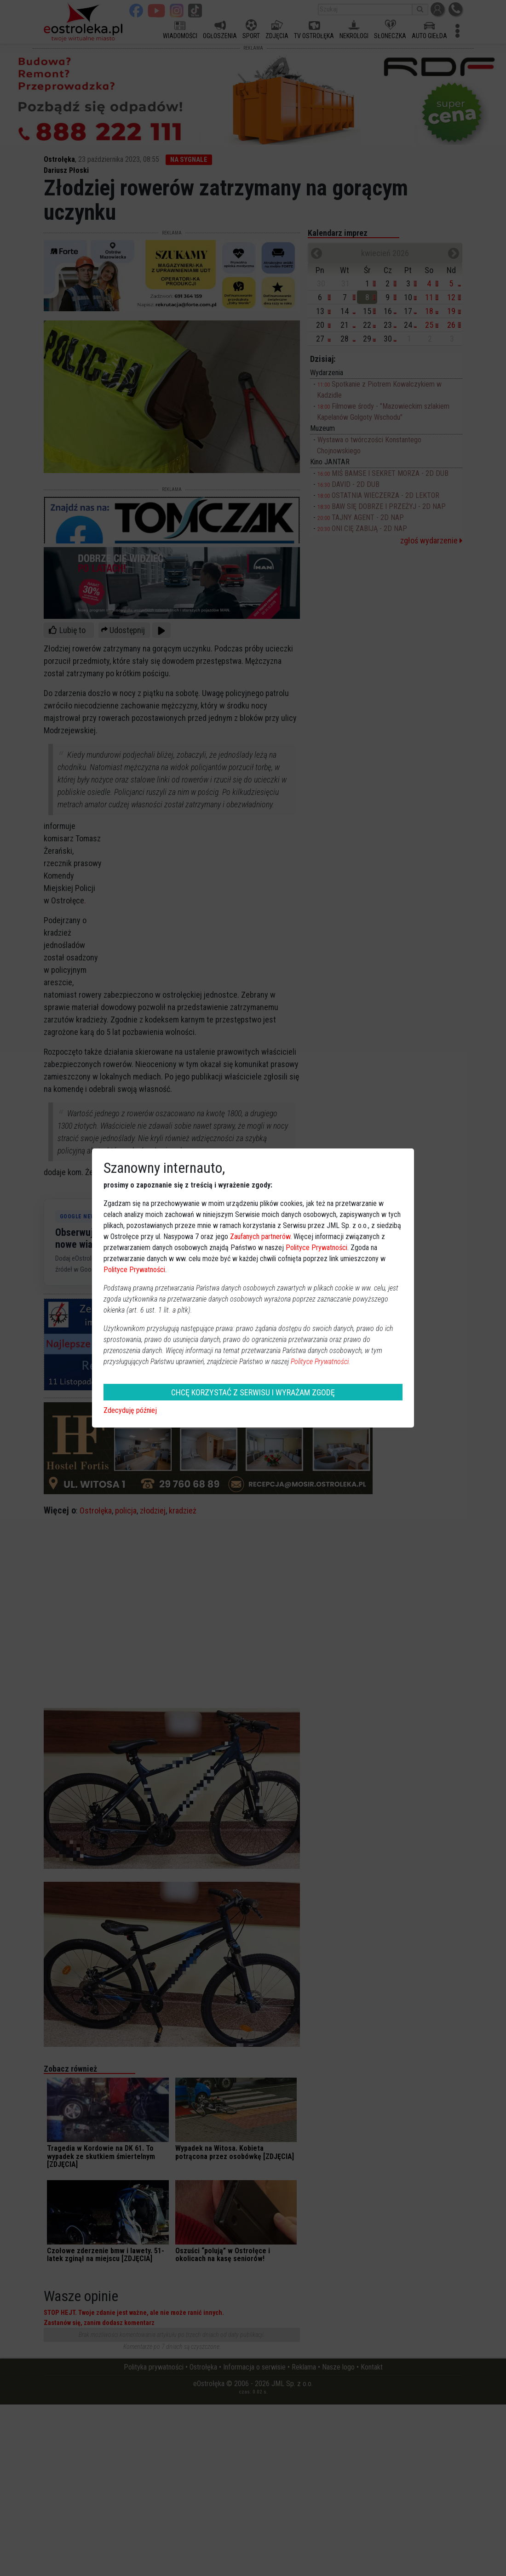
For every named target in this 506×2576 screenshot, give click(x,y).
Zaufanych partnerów (260, 1236)
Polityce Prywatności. (321, 1361)
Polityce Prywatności (316, 1247)
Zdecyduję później (130, 1410)
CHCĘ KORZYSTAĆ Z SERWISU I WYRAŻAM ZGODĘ (253, 1392)
